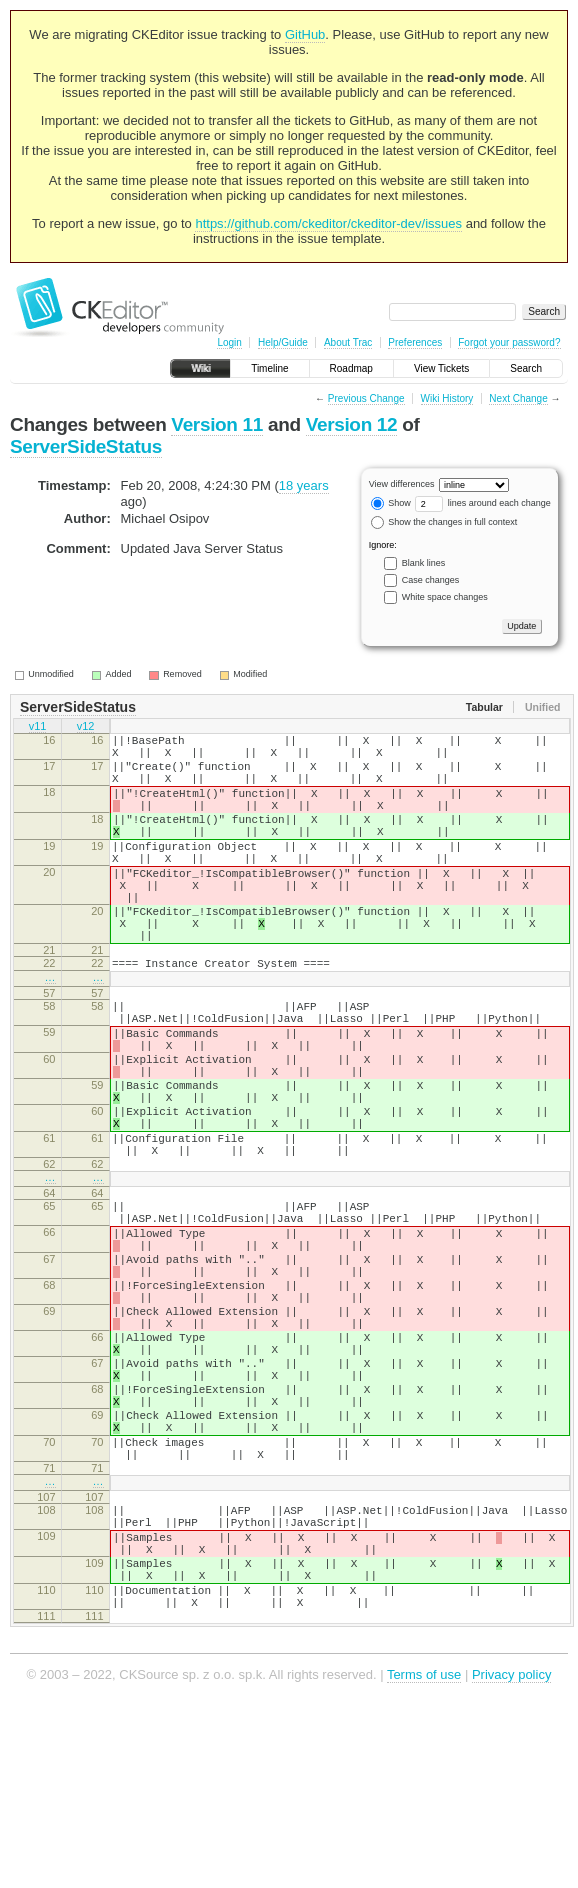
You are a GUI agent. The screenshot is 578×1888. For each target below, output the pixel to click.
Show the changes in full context (444, 522)
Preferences (415, 342)
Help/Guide (283, 342)
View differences (402, 484)
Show (391, 503)
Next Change (518, 398)
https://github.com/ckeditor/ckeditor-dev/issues (328, 223)
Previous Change (366, 398)
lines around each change (483, 503)
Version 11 (217, 424)
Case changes (431, 580)
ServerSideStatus (86, 446)
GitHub (305, 34)
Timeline (269, 368)
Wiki (200, 368)
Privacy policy (511, 1857)
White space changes (445, 597)
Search (526, 368)
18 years (304, 485)
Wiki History (447, 398)
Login (229, 342)
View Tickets (441, 368)
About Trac (348, 342)
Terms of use (424, 1857)
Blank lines (424, 563)
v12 (86, 728)
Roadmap (351, 368)
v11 (38, 728)
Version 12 (352, 424)
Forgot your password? (509, 342)
